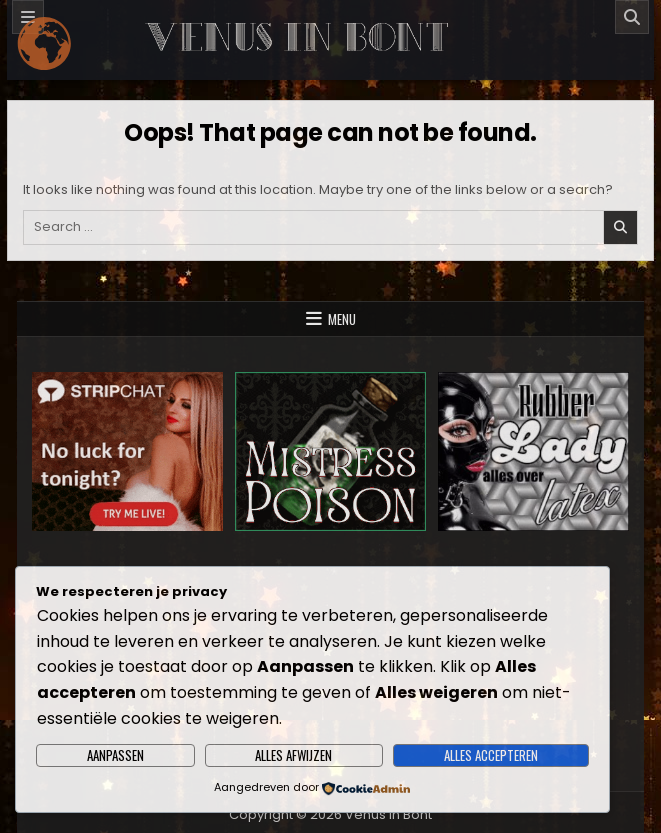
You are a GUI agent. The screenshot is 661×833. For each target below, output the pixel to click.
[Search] (632, 17)
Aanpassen (115, 755)
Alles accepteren (491, 755)
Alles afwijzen (293, 755)
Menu (342, 319)
